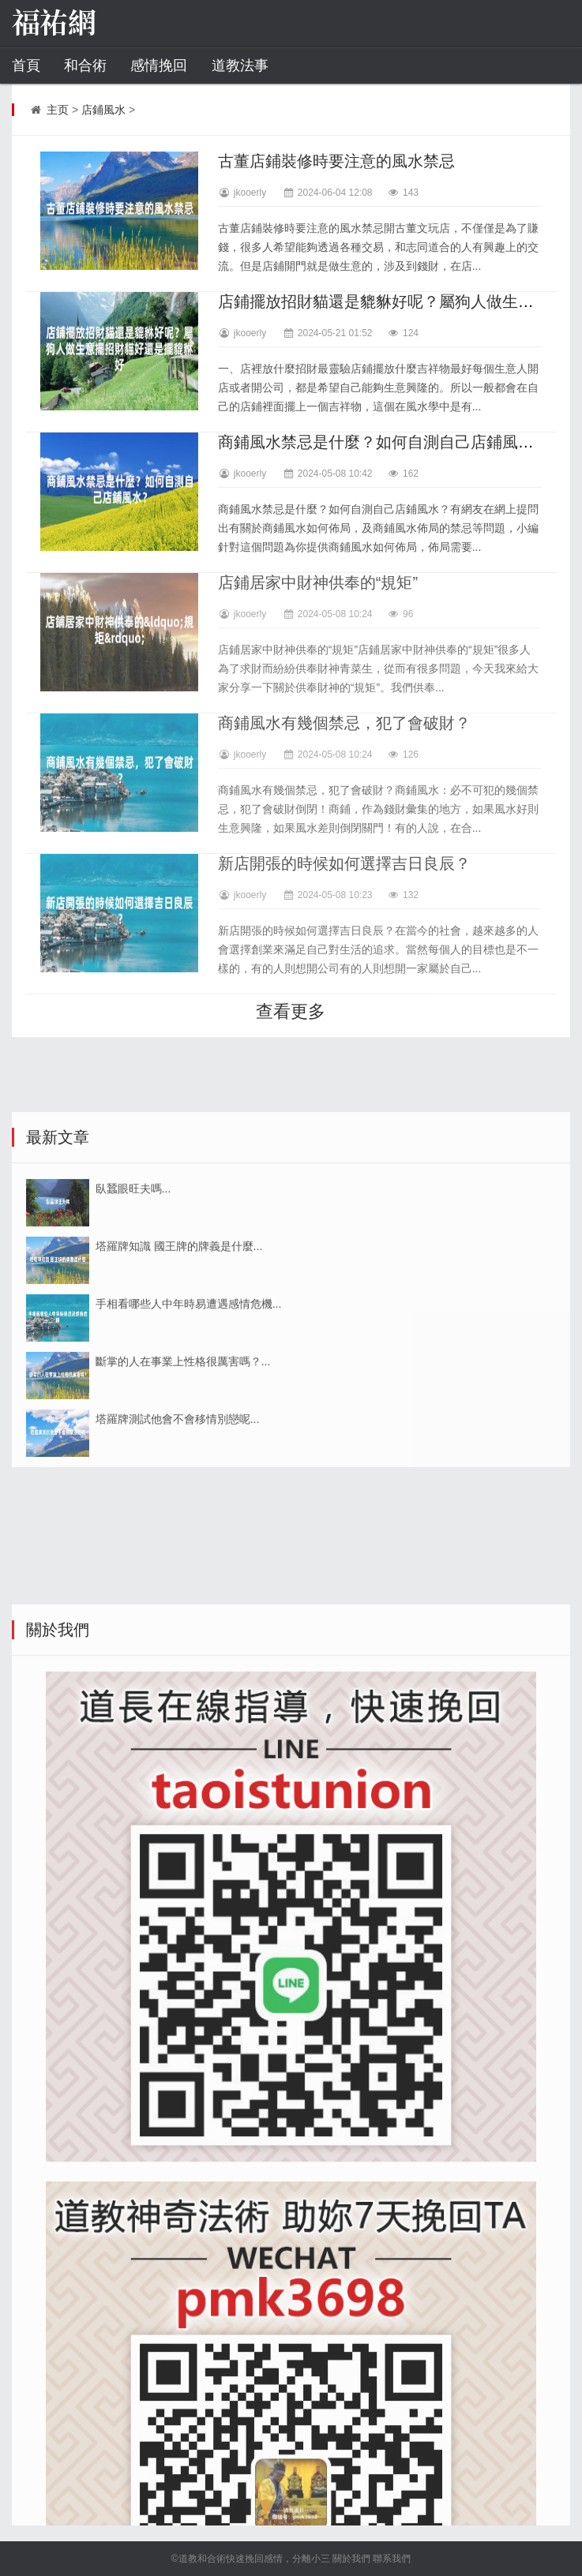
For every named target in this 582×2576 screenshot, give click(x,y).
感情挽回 (158, 65)
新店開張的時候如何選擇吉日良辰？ (344, 863)
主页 (58, 109)
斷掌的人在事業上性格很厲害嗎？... (183, 1499)
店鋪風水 (103, 109)
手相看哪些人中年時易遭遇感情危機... (189, 1442)
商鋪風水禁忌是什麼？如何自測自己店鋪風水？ (384, 442)
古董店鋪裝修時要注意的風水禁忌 (336, 161)
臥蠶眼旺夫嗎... (133, 1326)
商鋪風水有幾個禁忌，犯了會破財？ (344, 723)
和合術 (85, 65)
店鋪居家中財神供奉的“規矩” (318, 582)
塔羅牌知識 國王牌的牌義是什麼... (179, 1384)
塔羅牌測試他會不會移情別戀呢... (178, 1557)
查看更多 (290, 1011)
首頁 (26, 65)
